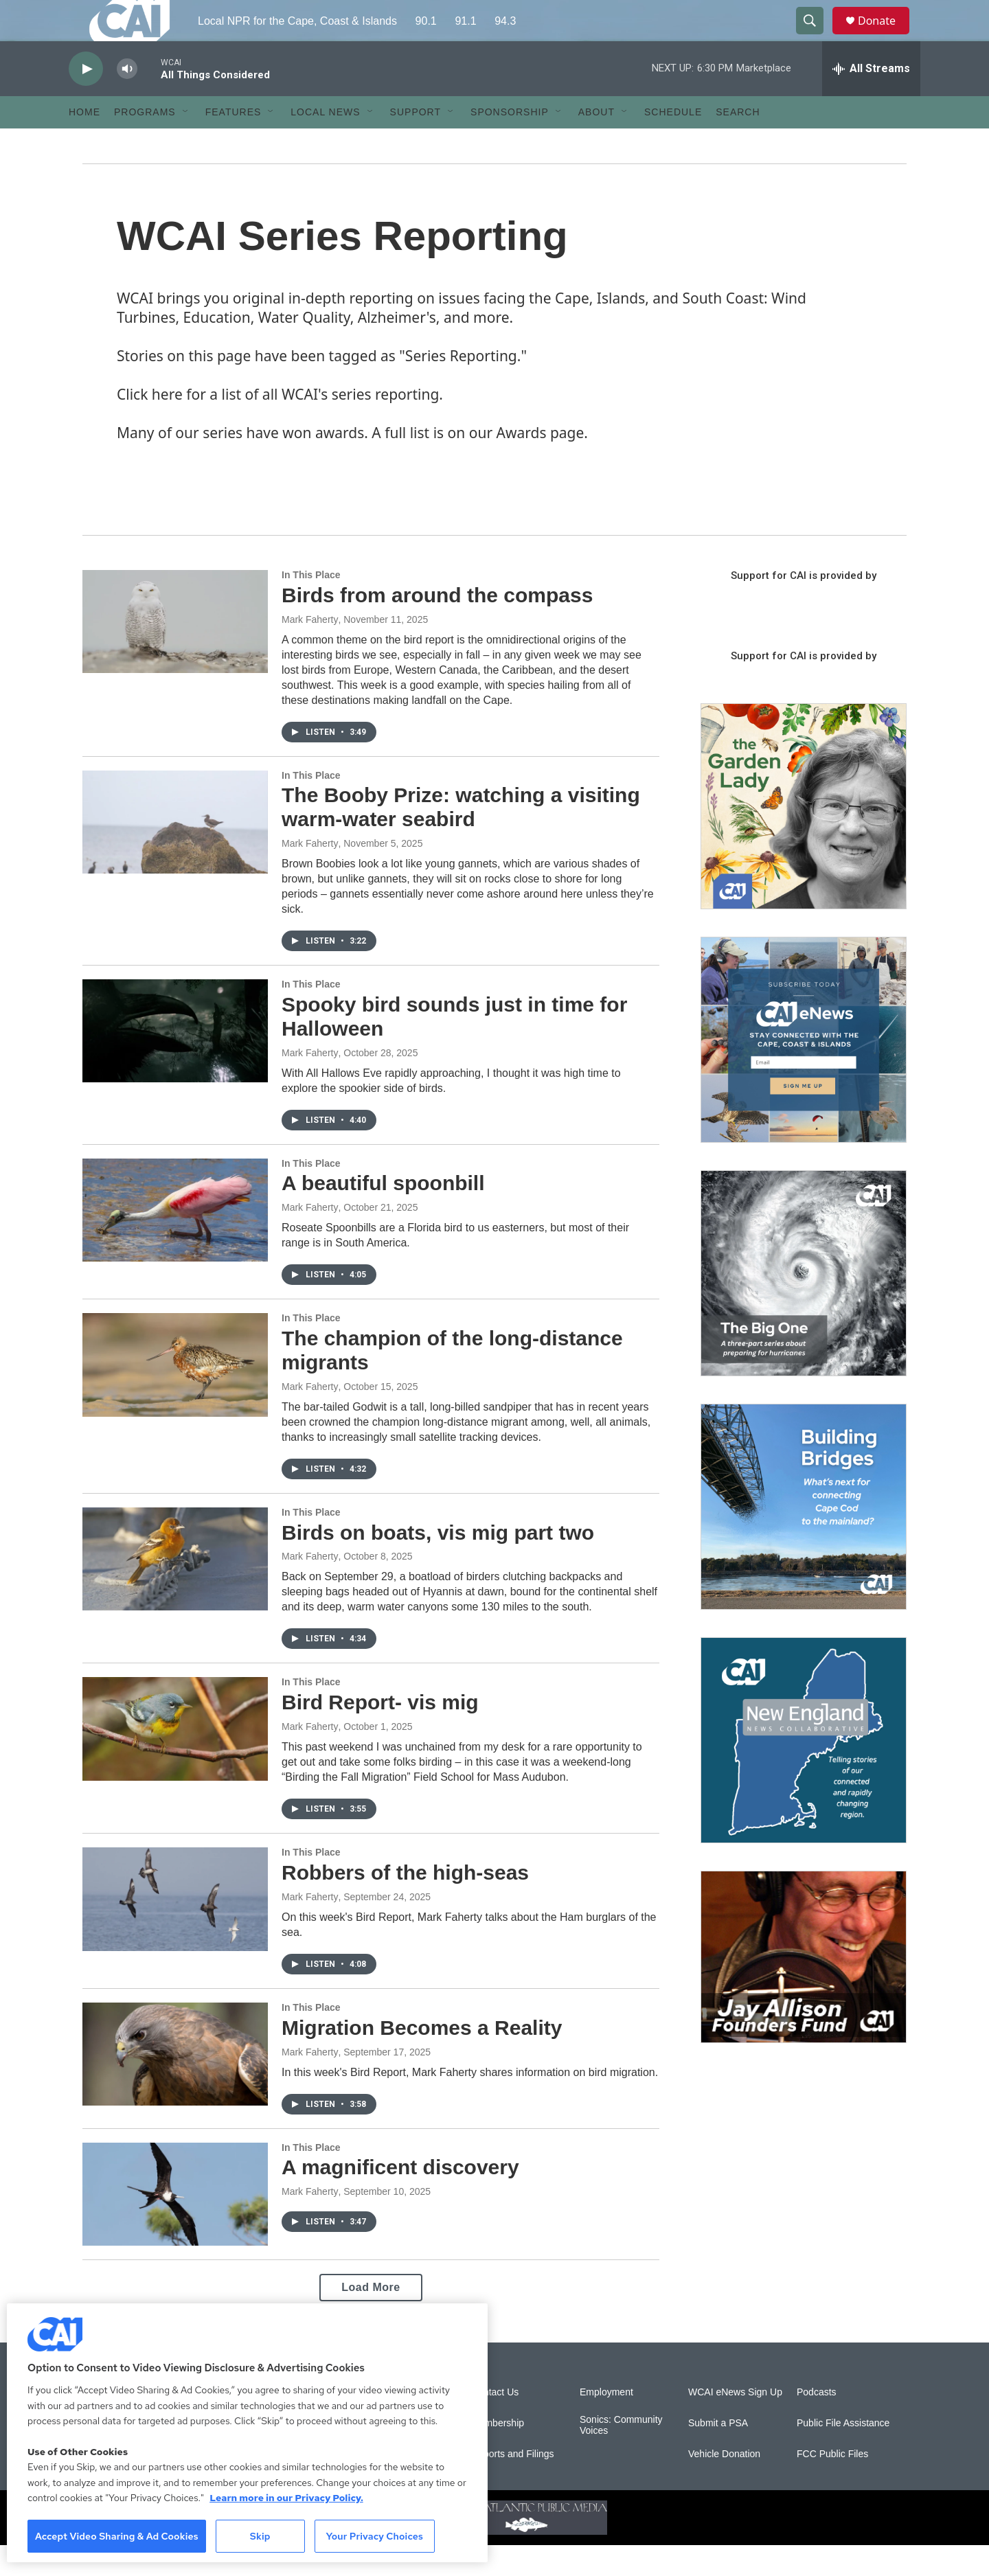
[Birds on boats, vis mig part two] (175, 1589)
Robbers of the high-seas (405, 1903)
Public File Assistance (843, 2454)
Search (738, 142)
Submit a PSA (718, 2454)
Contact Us (495, 2423)
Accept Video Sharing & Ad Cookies (116, 2536)
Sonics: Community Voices (621, 2456)
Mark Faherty (310, 650)
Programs (145, 142)
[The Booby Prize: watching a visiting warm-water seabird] (175, 852)
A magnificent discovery (400, 2198)
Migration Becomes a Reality (422, 2058)
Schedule (673, 142)
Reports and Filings (512, 2485)
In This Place (311, 605)
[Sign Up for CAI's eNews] (803, 1070)
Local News (325, 142)
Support (415, 142)
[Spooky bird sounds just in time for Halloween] (175, 1061)
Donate (885, 36)
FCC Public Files (832, 2485)
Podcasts (817, 2423)
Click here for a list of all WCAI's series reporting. (280, 425)
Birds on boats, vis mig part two (438, 1563)
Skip (260, 2536)
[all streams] (871, 99)
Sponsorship (509, 142)
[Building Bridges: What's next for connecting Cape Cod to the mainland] (803, 1537)
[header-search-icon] (816, 36)
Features (233, 142)
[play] (86, 100)
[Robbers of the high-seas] (175, 1929)
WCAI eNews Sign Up (735, 2423)
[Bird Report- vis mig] (175, 1759)
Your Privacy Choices (374, 2536)
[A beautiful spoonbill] (175, 1240)
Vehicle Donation (724, 2485)
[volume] (127, 99)
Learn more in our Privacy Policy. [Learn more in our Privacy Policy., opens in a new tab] (286, 2498)
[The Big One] (803, 1304)
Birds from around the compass (437, 626)
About (596, 142)
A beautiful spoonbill (383, 1213)
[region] (247, 2432)
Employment (606, 2423)
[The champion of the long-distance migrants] (175, 1395)
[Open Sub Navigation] (186, 142)
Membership (497, 2454)
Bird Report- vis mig (380, 1733)
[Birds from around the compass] (175, 652)
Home (84, 142)
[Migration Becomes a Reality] (175, 2084)
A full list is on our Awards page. (480, 463)
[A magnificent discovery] (175, 2225)
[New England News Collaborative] (803, 1771)
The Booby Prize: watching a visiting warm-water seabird (461, 837)
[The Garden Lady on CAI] (803, 837)
